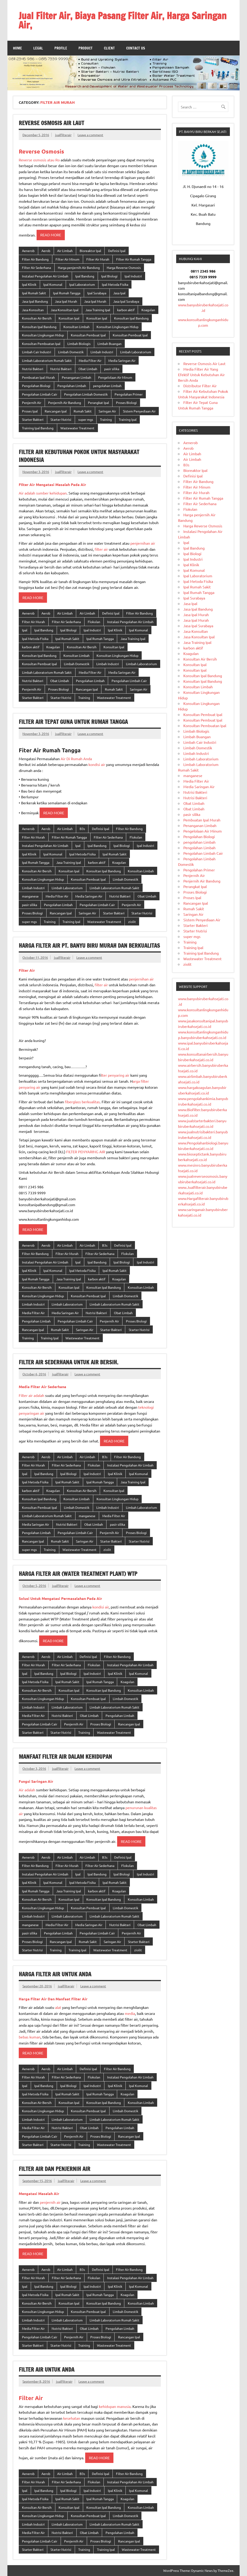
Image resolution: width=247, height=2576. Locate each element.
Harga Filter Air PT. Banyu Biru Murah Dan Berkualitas (89, 946)
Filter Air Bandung (35, 259)
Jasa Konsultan (33, 310)
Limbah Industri (102, 352)
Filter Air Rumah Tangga (133, 259)
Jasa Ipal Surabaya (126, 301)
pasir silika (111, 369)
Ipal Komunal (52, 284)
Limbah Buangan (109, 343)
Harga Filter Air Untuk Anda (55, 1974)
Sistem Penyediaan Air (139, 411)
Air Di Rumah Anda (76, 758)
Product (85, 48)
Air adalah (27, 1789)
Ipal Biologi (109, 276)
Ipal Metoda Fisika (115, 284)
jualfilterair (63, 135)
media (130, 2013)
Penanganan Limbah (76, 377)
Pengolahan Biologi (36, 386)
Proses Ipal (30, 411)
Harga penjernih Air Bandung (79, 267)
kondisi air (96, 764)
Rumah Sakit (83, 411)
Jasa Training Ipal (97, 310)
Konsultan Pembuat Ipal (88, 335)
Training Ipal (128, 419)
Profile (60, 48)
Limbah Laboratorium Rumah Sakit (47, 360)
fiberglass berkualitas (82, 1101)
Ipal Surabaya (96, 293)
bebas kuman (30, 2037)
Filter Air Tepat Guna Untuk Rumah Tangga (73, 722)
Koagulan (148, 310)
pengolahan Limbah (107, 386)
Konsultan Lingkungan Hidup (117, 327)
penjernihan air (142, 543)
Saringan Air (107, 411)
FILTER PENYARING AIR (85, 1151)
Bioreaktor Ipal (90, 251)
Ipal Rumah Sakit (34, 293)
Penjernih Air (31, 402)
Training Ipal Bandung (37, 428)
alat (58, 2007)
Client (109, 48)
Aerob (45, 251)
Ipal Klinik (29, 284)
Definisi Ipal (116, 251)
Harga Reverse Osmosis (124, 267)
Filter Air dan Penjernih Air (54, 2169)
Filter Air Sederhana (36, 267)
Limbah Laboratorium (135, 352)
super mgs (85, 419)
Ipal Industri (133, 276)
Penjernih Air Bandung (64, 402)
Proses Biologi (126, 402)
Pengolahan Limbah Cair (39, 394)
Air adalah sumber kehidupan (43, 493)
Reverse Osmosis (41, 151)
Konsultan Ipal (69, 318)
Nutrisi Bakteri (32, 369)
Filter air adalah (31, 1395)
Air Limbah (65, 251)
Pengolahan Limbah (71, 386)
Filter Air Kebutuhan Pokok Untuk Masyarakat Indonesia (79, 456)
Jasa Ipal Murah (66, 301)
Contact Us (135, 48)
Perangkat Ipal (98, 402)
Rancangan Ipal (56, 411)
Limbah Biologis (79, 343)
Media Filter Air (90, 360)
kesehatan (71, 2418)
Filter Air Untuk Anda (46, 2369)
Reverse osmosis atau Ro (40, 159)
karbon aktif (125, 310)
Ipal (24, 630)
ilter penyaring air (115, 1075)
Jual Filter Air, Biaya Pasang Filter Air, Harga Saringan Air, (123, 20)
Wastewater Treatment (77, 428)
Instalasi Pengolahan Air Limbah (45, 276)
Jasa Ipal (119, 293)
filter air (101, 549)
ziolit (132, 921)
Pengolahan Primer (129, 394)
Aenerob (28, 251)
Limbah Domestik (71, 352)
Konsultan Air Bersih (37, 318)
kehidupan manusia (115, 2406)
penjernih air (51, 2202)
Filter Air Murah (97, 259)
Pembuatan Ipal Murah (38, 377)
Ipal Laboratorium (82, 284)
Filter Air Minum (67, 259)
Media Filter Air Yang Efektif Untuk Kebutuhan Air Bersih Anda (201, 374)
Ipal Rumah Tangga (66, 293)
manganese (30, 896)
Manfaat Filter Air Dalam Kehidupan (65, 1757)
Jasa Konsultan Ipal (64, 310)
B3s (82, 829)
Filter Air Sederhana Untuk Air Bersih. (68, 1362)
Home (17, 48)
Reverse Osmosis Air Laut (51, 123)
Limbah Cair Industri (36, 352)
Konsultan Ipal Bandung (131, 318)
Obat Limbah (87, 369)
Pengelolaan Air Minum (115, 377)
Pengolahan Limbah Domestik (86, 394)
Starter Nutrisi (60, 419)
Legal (38, 48)
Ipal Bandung (84, 276)
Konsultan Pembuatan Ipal (41, 343)
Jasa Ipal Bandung (35, 301)
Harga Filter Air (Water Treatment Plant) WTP (78, 1574)
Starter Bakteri (33, 419)
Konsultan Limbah (76, 327)
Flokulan (94, 622)
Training (106, 419)
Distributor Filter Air (200, 385)
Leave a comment (90, 135)
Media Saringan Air (121, 360)
